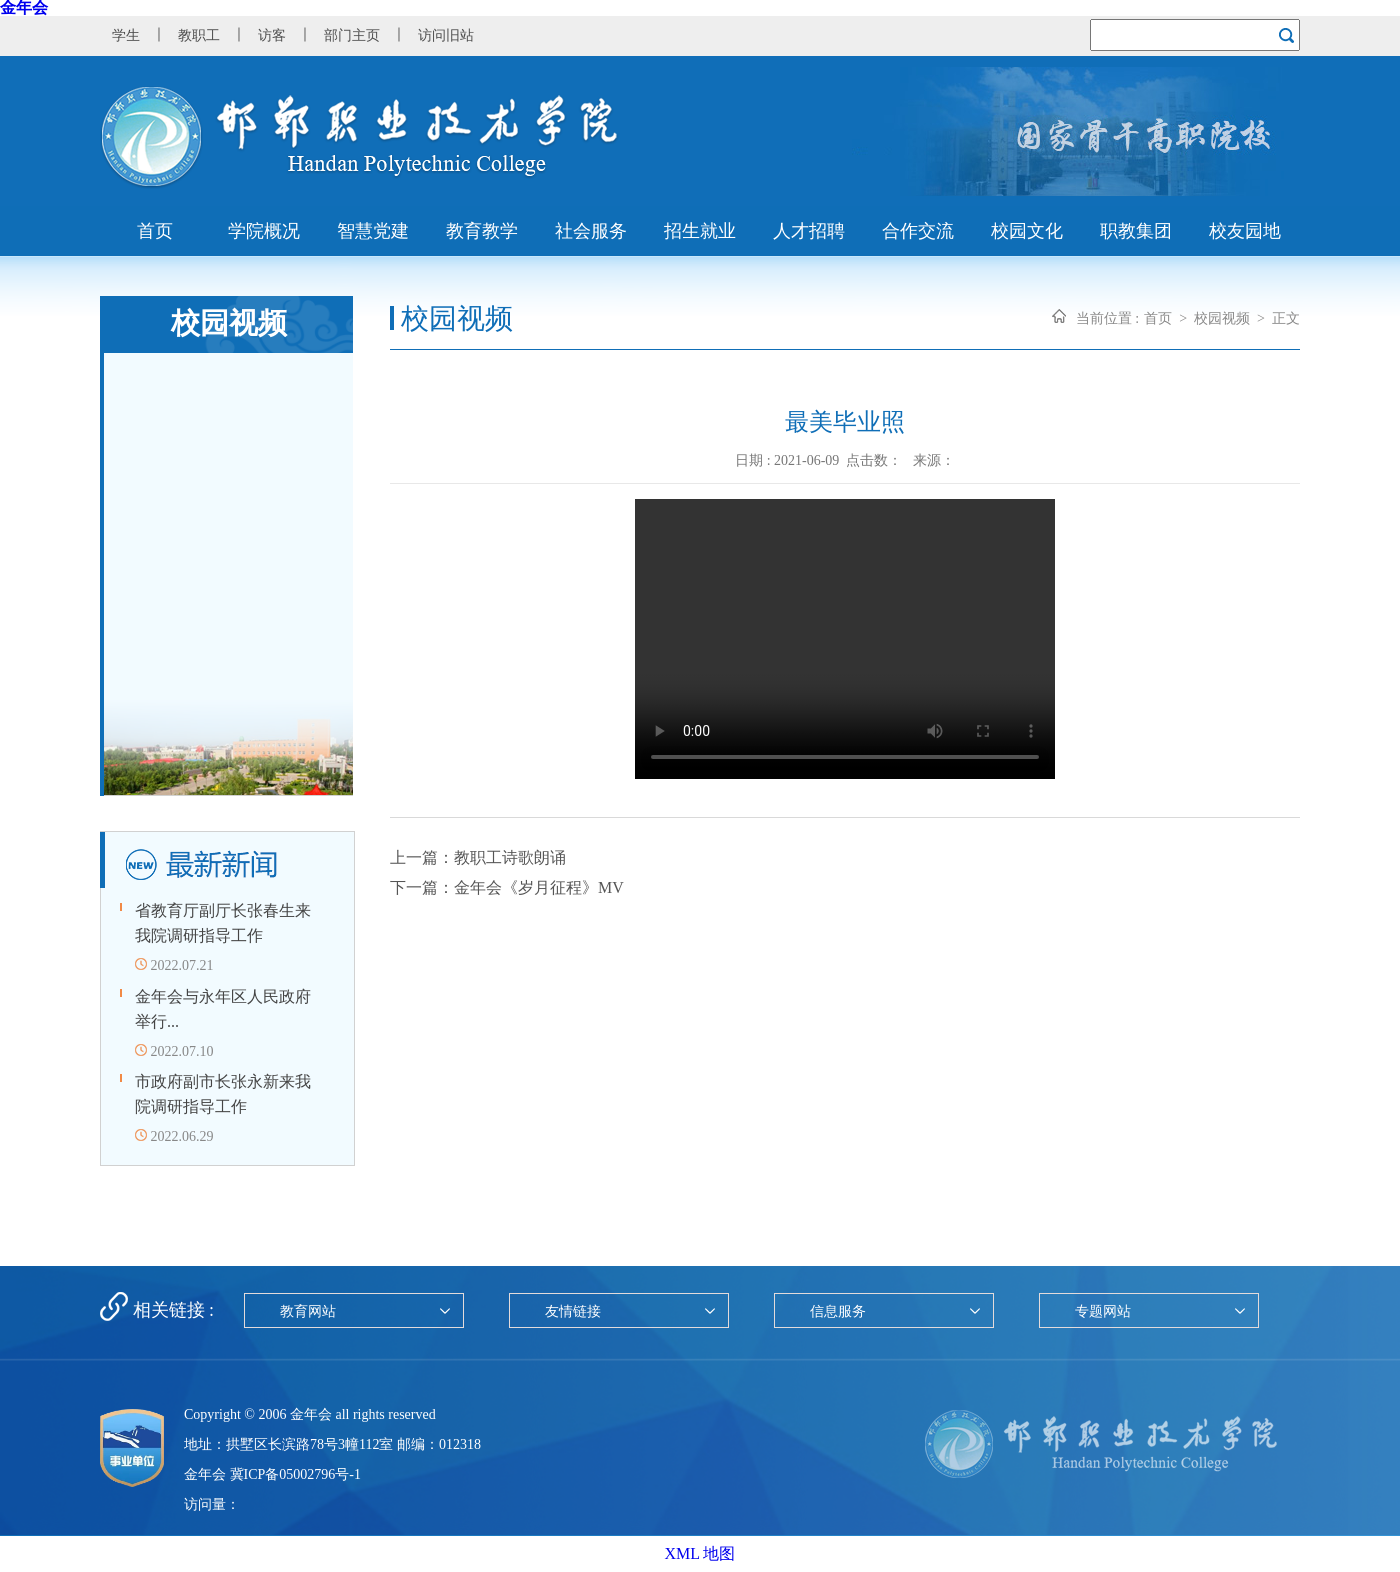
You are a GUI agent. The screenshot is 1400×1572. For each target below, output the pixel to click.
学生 (126, 35)
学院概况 (264, 231)
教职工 (199, 35)
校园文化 (1027, 231)
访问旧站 (446, 35)
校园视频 (1222, 318)
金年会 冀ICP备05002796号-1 (272, 1474)
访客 (272, 35)
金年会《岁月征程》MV (539, 887)
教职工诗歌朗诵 (510, 857)
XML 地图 (700, 1553)
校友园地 (1245, 231)
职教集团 (1136, 231)
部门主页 (352, 35)
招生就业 (700, 231)
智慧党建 (373, 231)
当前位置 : (1107, 318)
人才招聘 (809, 231)
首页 (155, 231)
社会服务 (591, 231)
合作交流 (918, 231)
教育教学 (482, 231)
